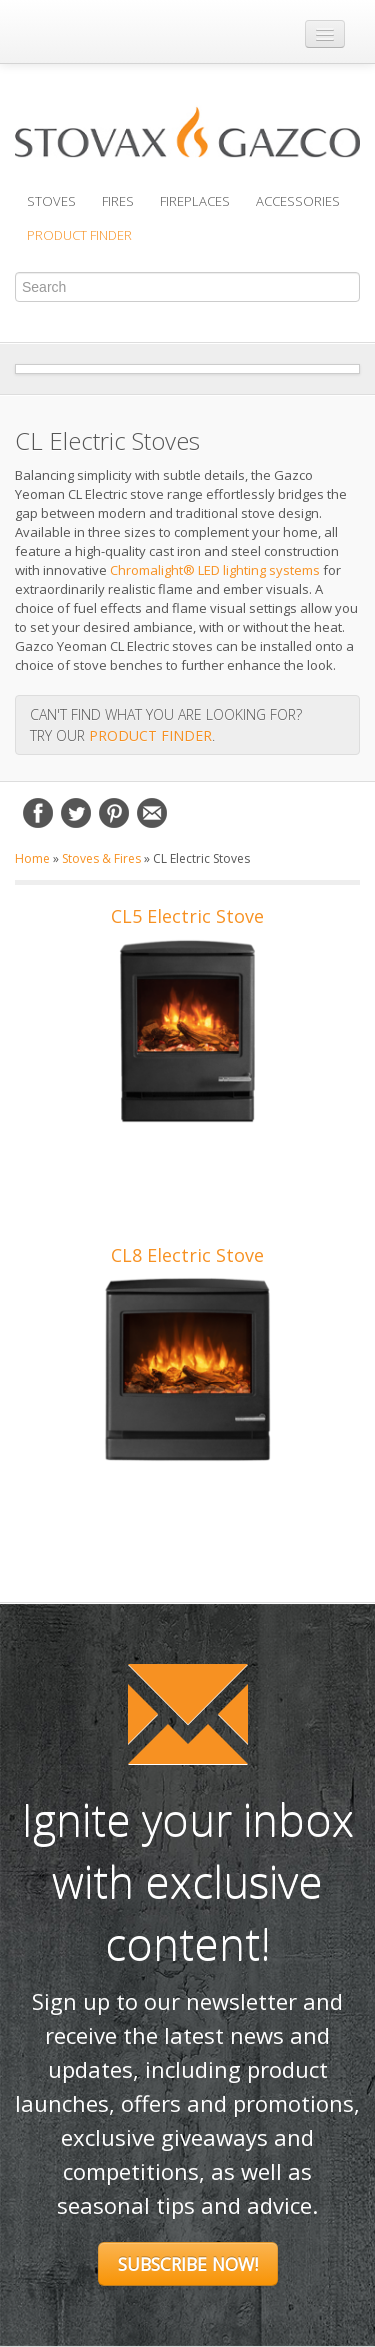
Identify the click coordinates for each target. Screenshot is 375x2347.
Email (152, 813)
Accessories (298, 201)
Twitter (76, 813)
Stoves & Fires (101, 858)
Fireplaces (195, 201)
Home (32, 858)
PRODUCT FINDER (150, 735)
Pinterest (114, 813)
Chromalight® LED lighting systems (215, 570)
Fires (118, 201)
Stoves (51, 201)
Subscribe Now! (188, 2264)
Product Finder (79, 235)
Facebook (38, 813)
